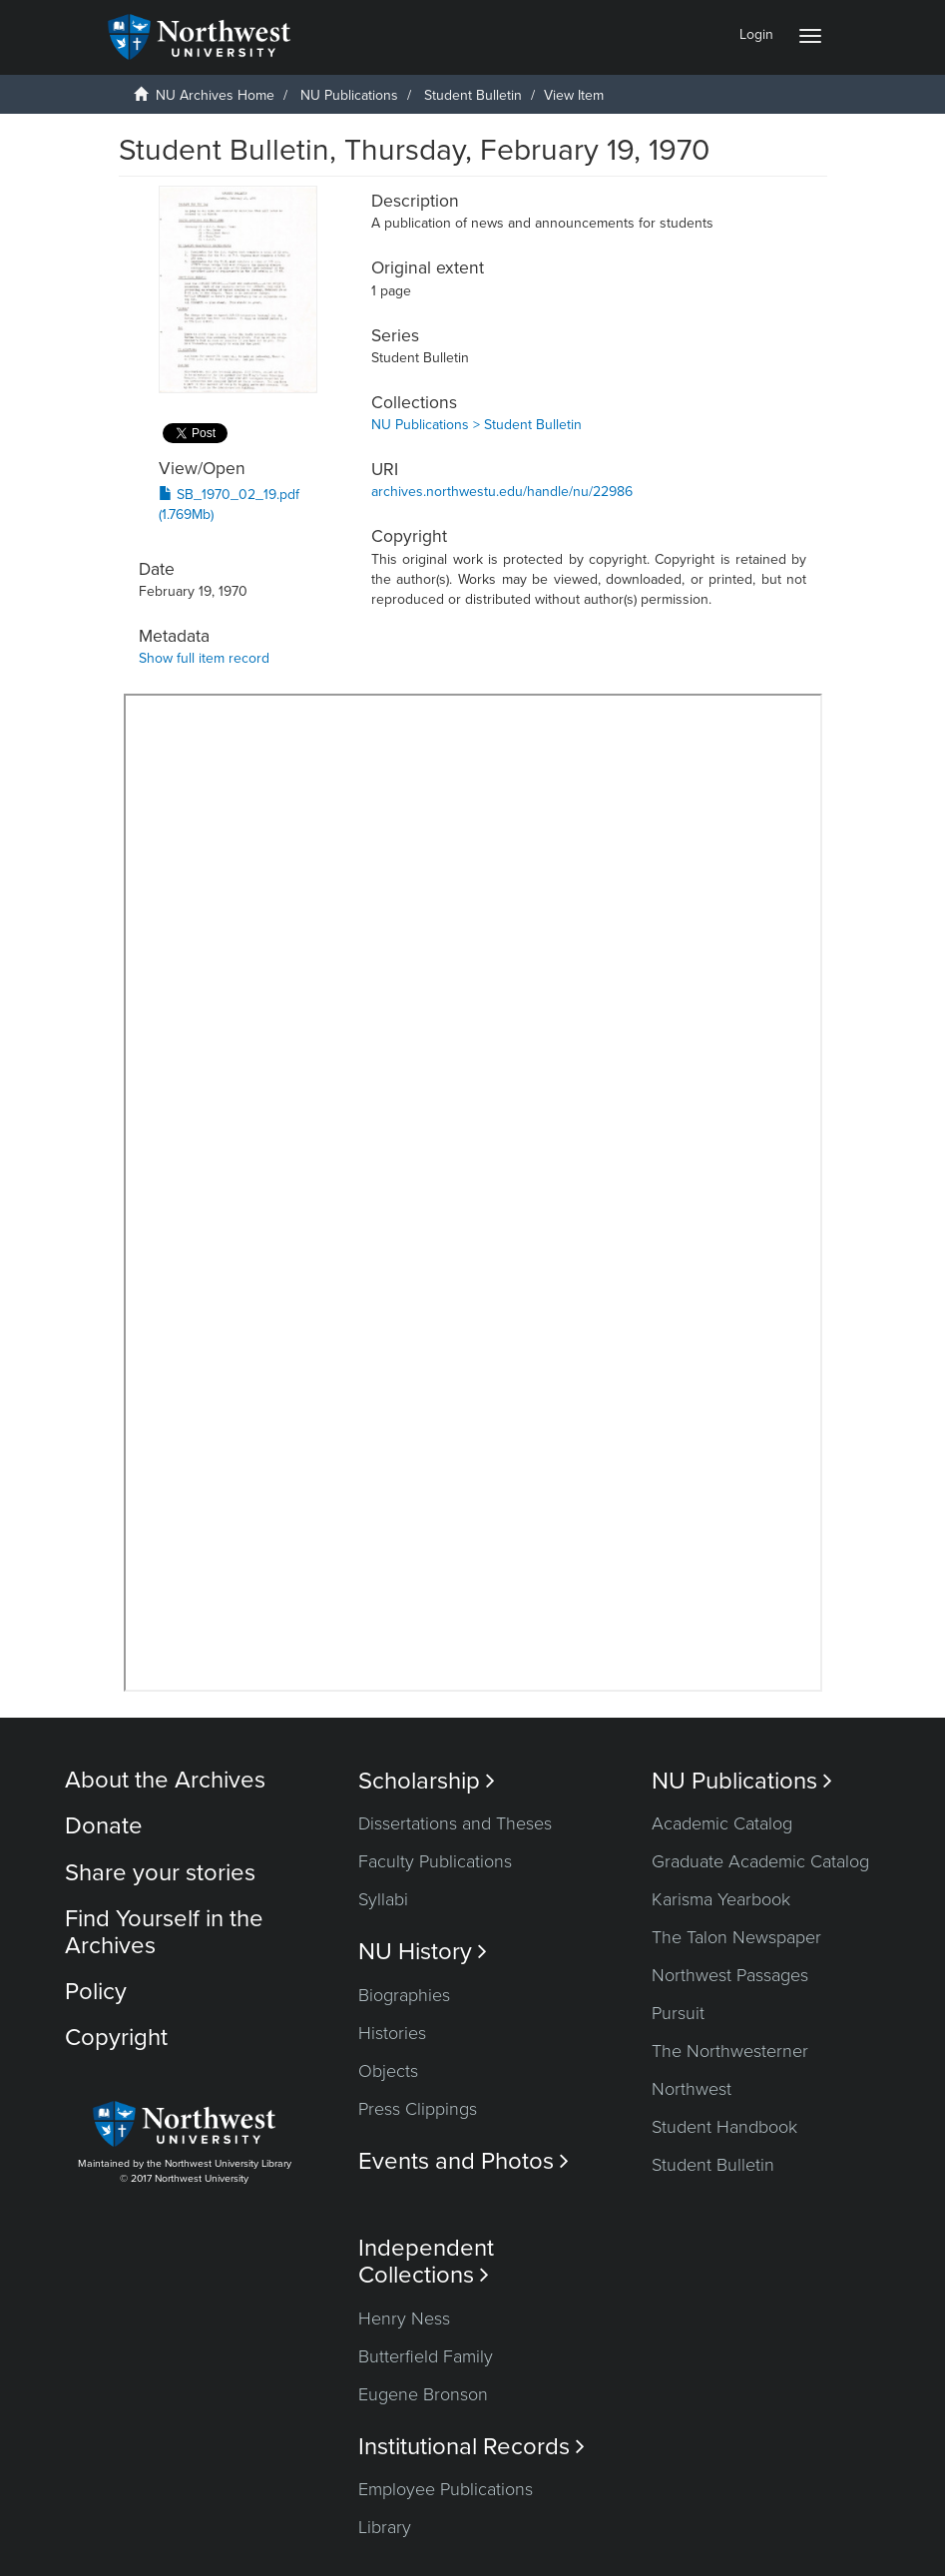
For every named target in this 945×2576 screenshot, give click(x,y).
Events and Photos (463, 2161)
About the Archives (165, 1780)
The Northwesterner (730, 2051)
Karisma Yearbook (721, 1899)
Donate (104, 1825)
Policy (96, 1991)
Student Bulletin (473, 95)
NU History (422, 1951)
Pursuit (678, 2013)
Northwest (691, 2089)
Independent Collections (426, 2262)
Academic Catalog (722, 1823)
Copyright (116, 2037)
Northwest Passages (730, 1975)
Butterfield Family (425, 2356)
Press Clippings (417, 2109)
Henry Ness (404, 2318)
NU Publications (349, 95)
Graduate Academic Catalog (760, 1861)
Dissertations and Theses (455, 1823)
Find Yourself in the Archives (164, 1931)
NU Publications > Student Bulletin (476, 424)
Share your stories (160, 1872)
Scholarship (426, 1781)
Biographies (404, 1995)
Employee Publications (445, 2489)
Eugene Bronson (423, 2394)
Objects (388, 2071)
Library (384, 2527)
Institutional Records (471, 2446)
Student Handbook (724, 2127)
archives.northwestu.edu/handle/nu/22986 (502, 491)
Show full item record (204, 658)
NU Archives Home (215, 95)
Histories (392, 2033)
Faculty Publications (435, 1861)
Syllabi (383, 1899)
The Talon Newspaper (736, 1937)
